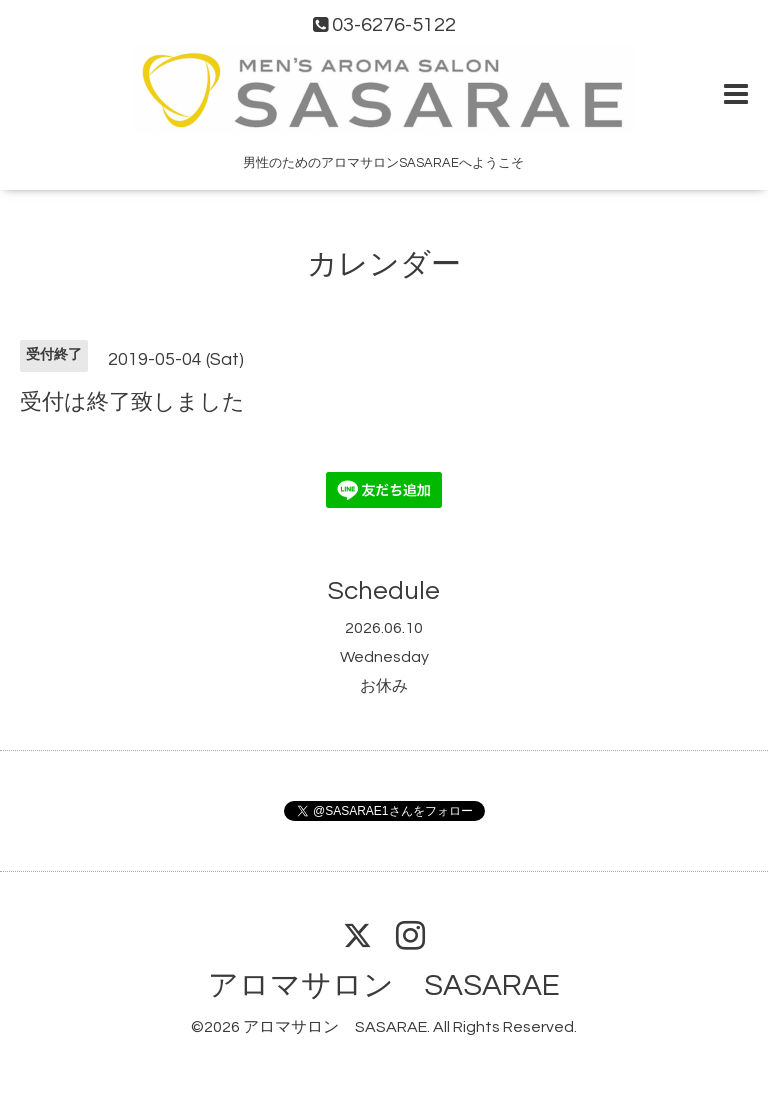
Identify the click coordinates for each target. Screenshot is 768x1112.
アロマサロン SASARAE (384, 985)
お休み (384, 686)
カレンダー (384, 264)
